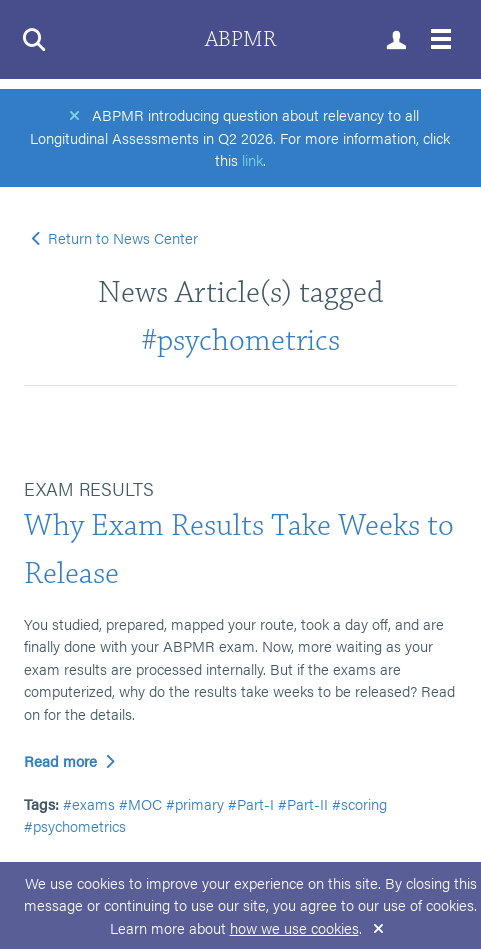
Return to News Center (115, 237)
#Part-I (251, 803)
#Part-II (303, 803)
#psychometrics (240, 340)
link (252, 159)
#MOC (140, 803)
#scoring (359, 803)
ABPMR (240, 39)
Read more (69, 760)
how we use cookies (294, 927)
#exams (89, 803)
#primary (195, 803)
